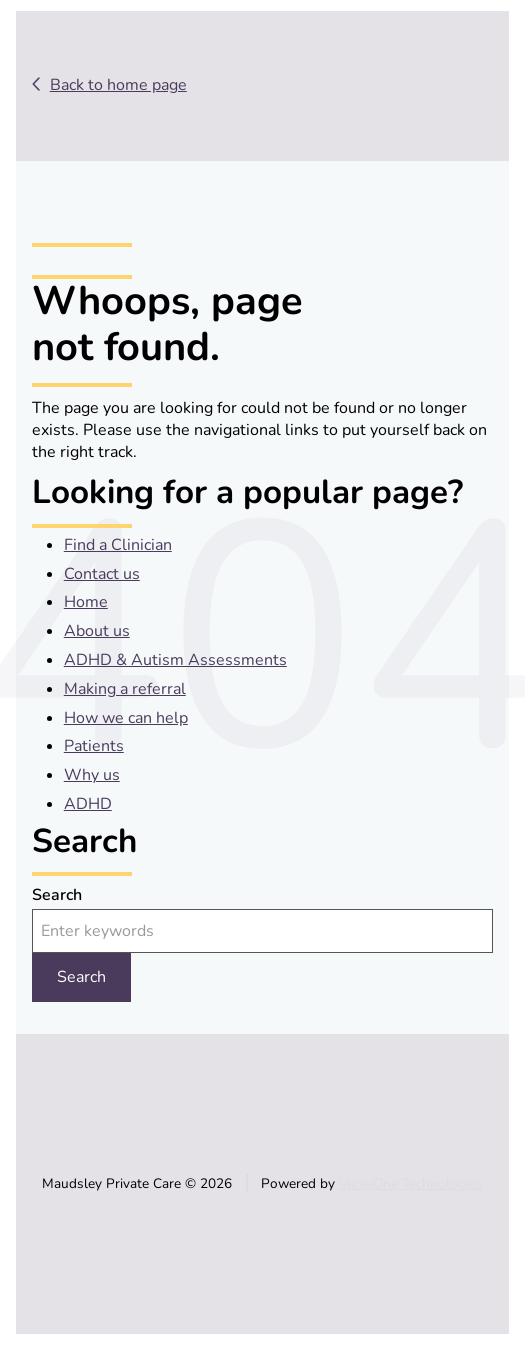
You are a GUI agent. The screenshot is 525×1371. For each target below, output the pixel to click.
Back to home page (118, 85)
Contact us (102, 574)
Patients (94, 746)
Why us (92, 775)
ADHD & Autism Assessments (175, 660)
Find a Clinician (118, 545)
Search (57, 895)
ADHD (88, 804)
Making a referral (125, 689)
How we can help (126, 718)
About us (97, 631)
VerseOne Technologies (411, 1183)
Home (86, 602)
